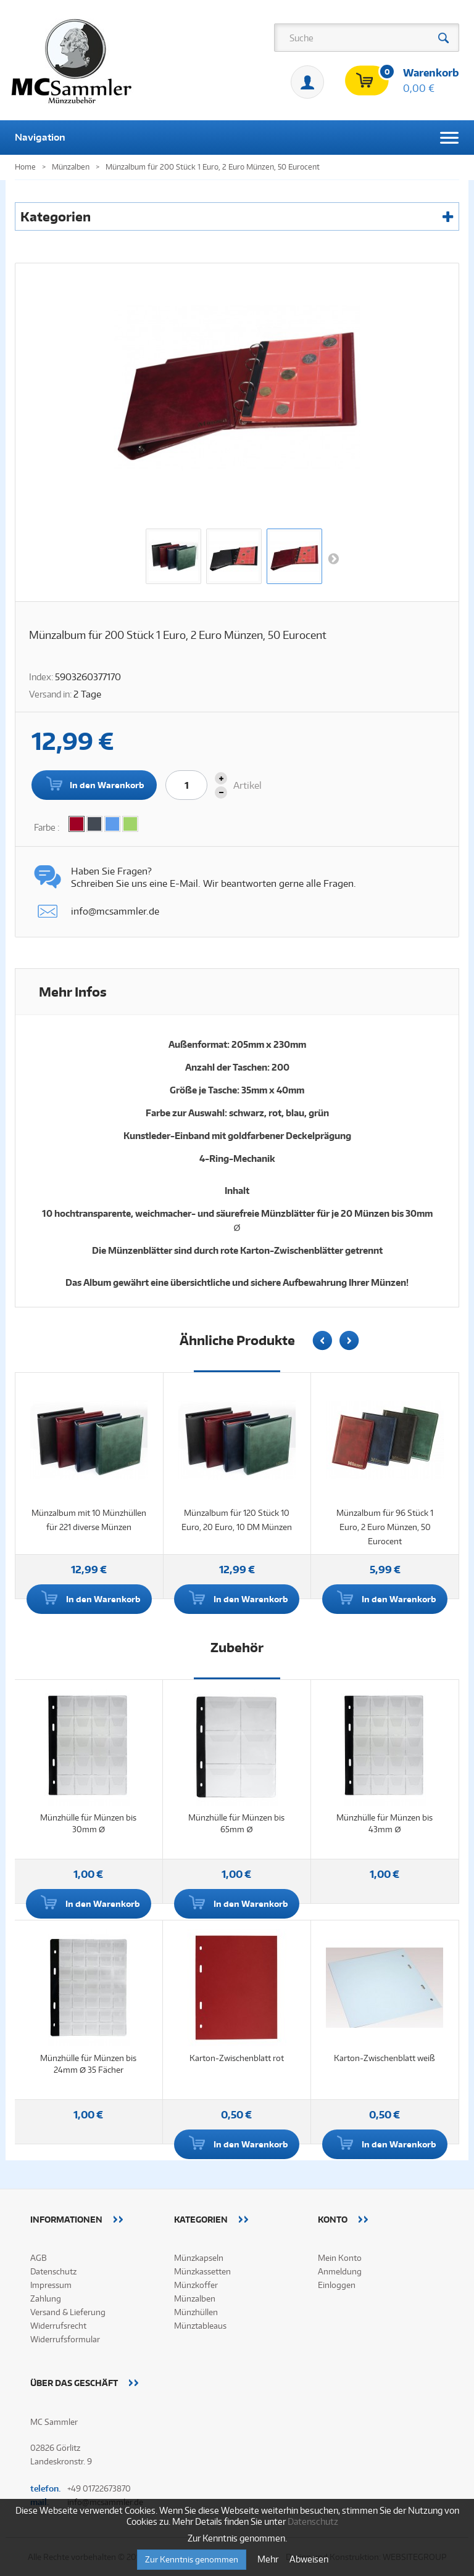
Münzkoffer (196, 2285)
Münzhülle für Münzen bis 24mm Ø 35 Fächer (88, 2064)
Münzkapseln (198, 2258)
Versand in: (50, 694)
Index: (41, 677)
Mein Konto (307, 82)
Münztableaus (200, 2326)
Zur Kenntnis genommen (191, 2559)
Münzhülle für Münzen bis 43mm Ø (384, 1823)
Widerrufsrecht (58, 2326)
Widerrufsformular (65, 2339)
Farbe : (47, 827)
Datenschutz (53, 2271)
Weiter (333, 558)
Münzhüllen (196, 2312)
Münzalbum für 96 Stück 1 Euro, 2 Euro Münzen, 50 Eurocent (384, 1527)
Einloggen (337, 2285)
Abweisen (308, 2559)
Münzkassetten (202, 2271)
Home (25, 166)
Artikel (247, 785)
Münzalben (194, 2298)
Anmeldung (340, 2271)
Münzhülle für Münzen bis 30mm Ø (88, 1823)
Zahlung (45, 2298)
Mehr (268, 2559)
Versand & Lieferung (68, 2312)
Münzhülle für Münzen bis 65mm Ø (236, 1823)
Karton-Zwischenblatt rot (236, 2058)
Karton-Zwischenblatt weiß (384, 2058)
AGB (38, 2258)
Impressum (51, 2285)
